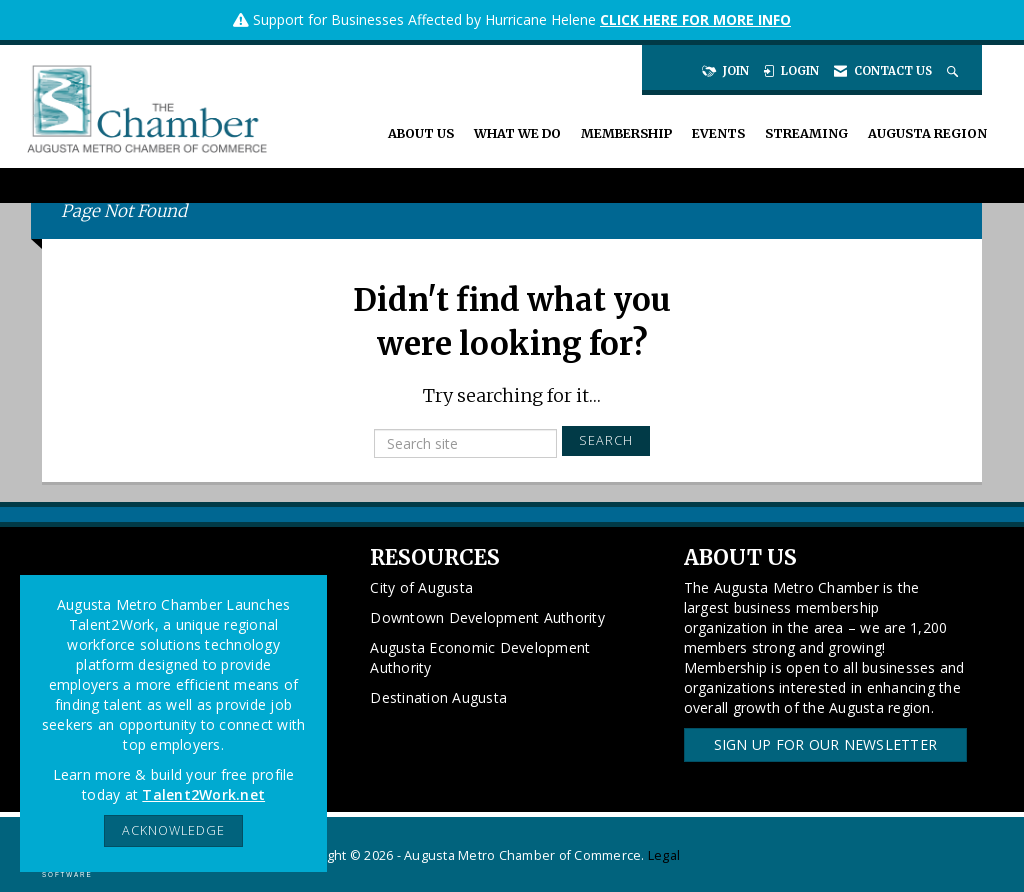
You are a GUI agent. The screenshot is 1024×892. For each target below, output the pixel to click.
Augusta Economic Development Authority (480, 657)
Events (718, 133)
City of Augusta (421, 587)
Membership (626, 133)
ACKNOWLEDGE (173, 830)
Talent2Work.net (203, 794)
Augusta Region (927, 133)
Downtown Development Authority (487, 617)
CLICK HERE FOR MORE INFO (695, 19)
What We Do (517, 133)
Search (606, 440)
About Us (421, 133)
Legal (664, 855)
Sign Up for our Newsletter (826, 744)
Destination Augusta (438, 697)
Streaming (806, 133)
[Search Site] (954, 71)
